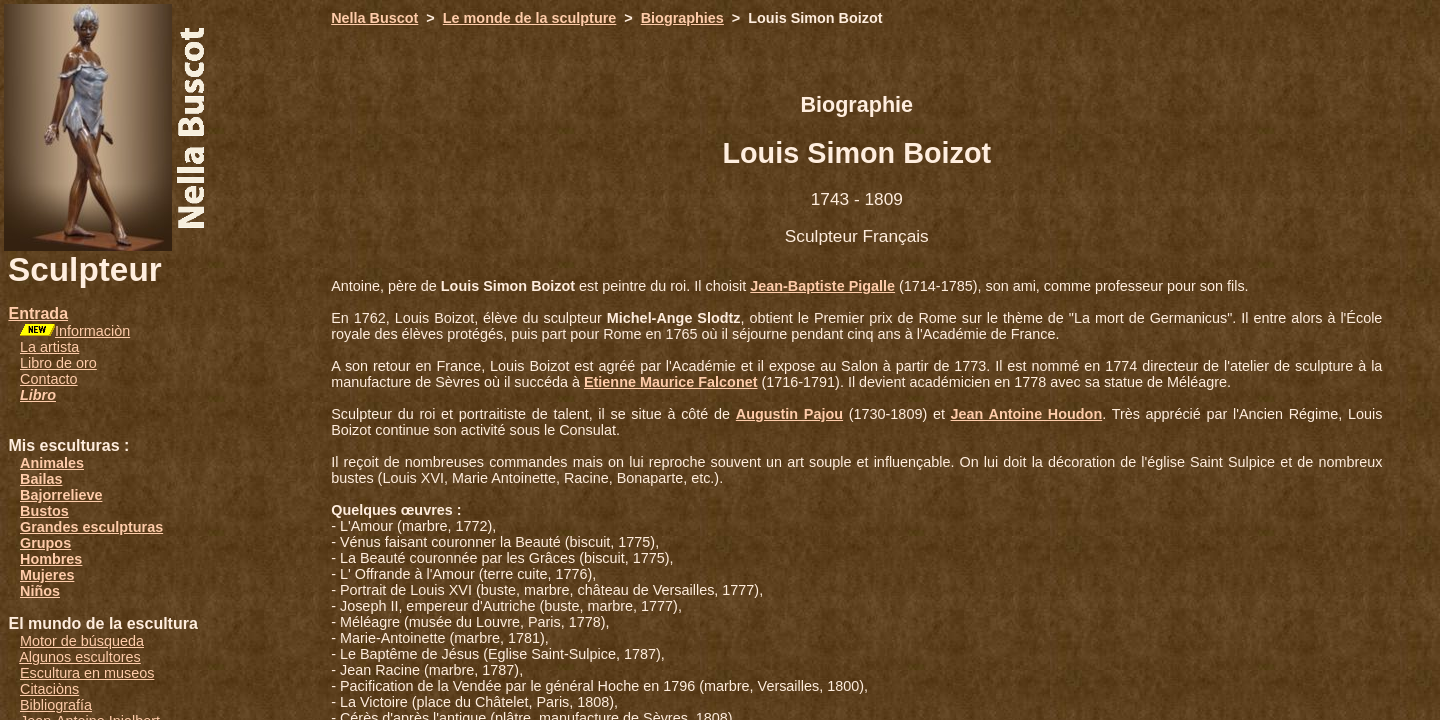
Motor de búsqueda (82, 641)
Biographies (682, 18)
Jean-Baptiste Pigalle (822, 286)
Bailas (41, 479)
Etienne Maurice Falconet (671, 382)
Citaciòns (49, 689)
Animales (52, 463)
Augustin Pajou (789, 414)
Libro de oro (58, 363)
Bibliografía (56, 705)
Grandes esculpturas (91, 527)
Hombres (51, 559)
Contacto (49, 379)
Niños (40, 591)
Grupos (45, 543)
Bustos (44, 511)
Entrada (38, 313)
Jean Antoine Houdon (1027, 414)
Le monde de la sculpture (530, 18)
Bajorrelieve (61, 495)
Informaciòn (92, 331)
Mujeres (47, 575)
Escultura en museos (87, 673)
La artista (49, 347)
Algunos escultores (80, 657)
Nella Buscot (374, 18)
